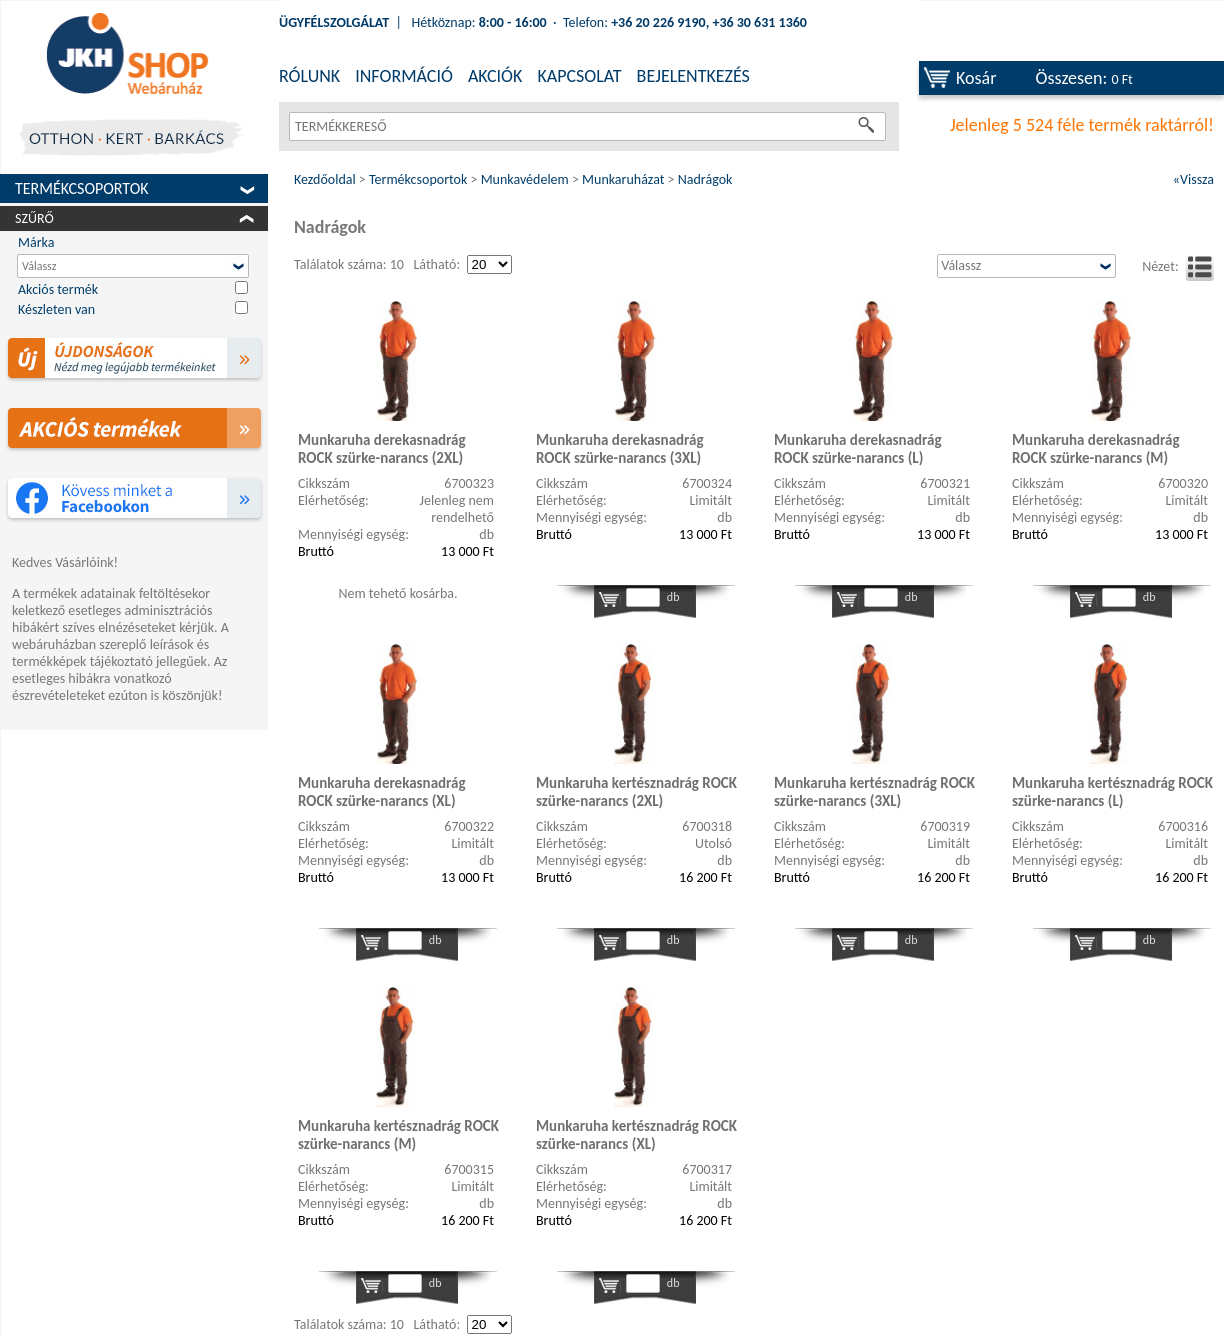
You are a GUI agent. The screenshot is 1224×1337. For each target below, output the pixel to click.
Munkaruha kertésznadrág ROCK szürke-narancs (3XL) (874, 792)
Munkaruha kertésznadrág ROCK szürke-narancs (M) (398, 1135)
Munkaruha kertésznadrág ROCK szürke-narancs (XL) (636, 1135)
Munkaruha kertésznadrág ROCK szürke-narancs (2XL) (636, 792)
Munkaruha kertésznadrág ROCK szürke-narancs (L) (1112, 792)
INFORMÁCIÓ (404, 76)
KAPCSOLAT (579, 76)
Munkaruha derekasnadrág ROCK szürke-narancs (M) (1096, 449)
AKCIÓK (495, 76)
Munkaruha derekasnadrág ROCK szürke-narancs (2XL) (382, 449)
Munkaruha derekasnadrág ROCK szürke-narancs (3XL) (620, 449)
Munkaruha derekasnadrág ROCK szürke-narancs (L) (858, 449)
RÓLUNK (309, 76)
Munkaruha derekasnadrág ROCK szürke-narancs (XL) (382, 792)
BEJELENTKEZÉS (693, 76)
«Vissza (1193, 179)
